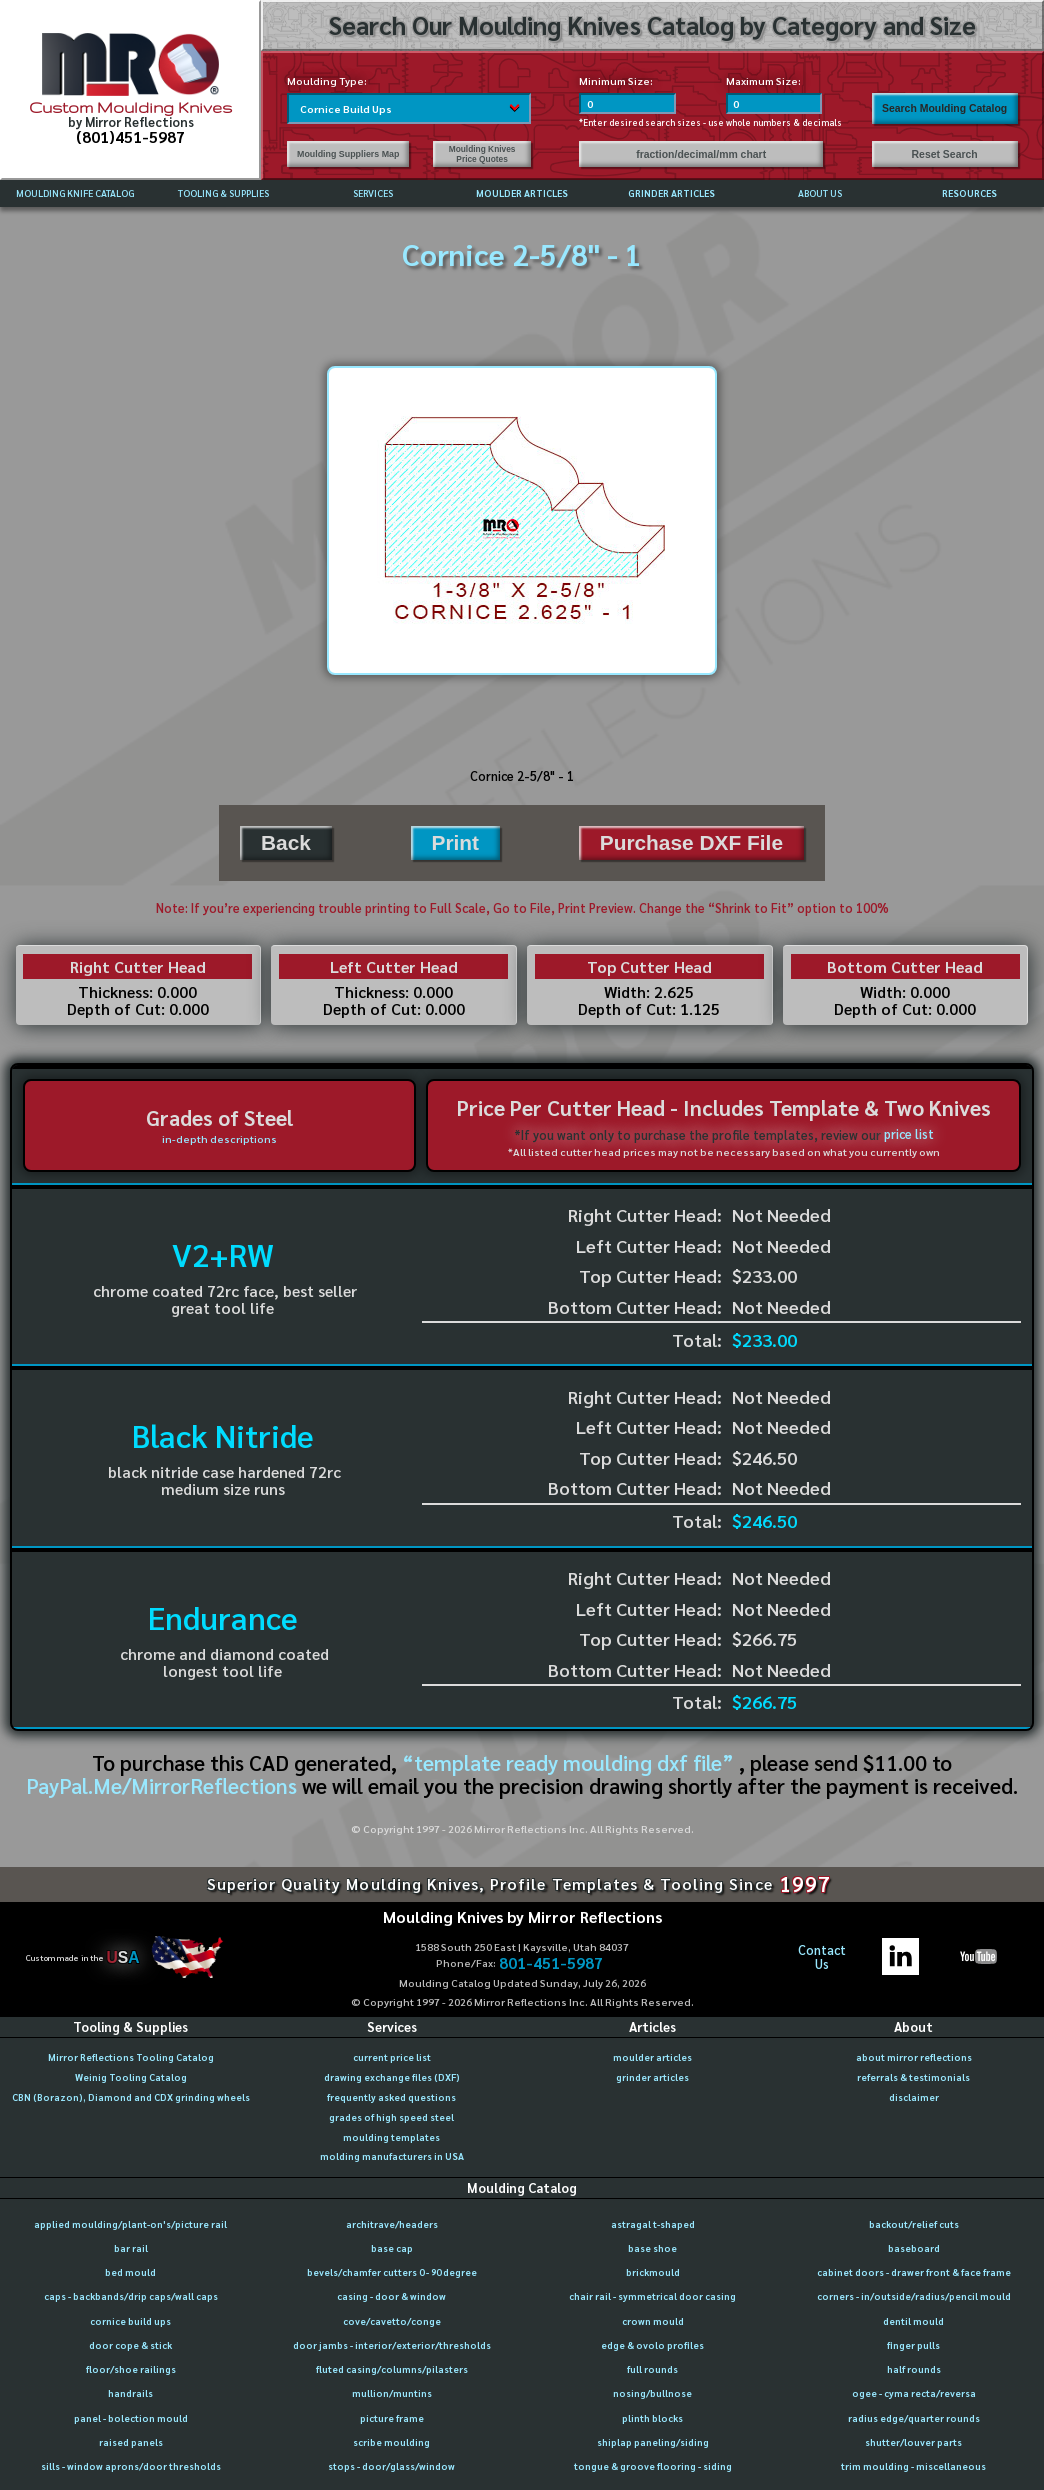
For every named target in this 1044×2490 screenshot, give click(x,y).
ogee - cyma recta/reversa (914, 2393)
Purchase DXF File (691, 842)
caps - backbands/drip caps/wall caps (131, 2296)
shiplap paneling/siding (653, 2442)
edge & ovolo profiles (652, 2345)
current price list (392, 2057)
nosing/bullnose (652, 2393)
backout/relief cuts (914, 2224)
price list (909, 1134)
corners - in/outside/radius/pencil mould (914, 2296)
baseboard (914, 2248)
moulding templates (391, 2137)
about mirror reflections (914, 2057)
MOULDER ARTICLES (522, 193)
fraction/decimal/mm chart (701, 154)
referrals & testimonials (913, 2077)
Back (286, 842)
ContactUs (822, 1958)
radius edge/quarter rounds (914, 2418)
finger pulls (913, 2345)
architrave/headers (392, 2224)
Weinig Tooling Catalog (131, 2077)
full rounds (652, 2369)
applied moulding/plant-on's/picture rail (130, 2224)
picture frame (392, 2418)
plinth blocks (652, 2418)
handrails (130, 2393)
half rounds (914, 2369)
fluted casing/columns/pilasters (392, 2369)
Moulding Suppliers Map (348, 154)
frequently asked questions (391, 2097)
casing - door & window (391, 2296)
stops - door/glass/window (391, 2466)
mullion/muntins (392, 2393)
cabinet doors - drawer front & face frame (914, 2272)
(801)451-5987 (130, 136)
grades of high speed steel (391, 2117)
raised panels (131, 2442)
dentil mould (913, 2321)
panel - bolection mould (131, 2418)
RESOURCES (969, 193)
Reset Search (945, 154)
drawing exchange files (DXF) (392, 2077)
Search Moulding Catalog (944, 108)
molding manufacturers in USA (392, 2156)
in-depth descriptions (219, 1138)
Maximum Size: (763, 80)
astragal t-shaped (653, 2224)
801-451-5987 (551, 1963)
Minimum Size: (616, 80)
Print (456, 842)
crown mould (653, 2321)
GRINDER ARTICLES (671, 193)
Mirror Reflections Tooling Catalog (131, 2057)
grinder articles (652, 2077)
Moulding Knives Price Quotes (482, 154)
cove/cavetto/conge (392, 2321)
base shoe (652, 2248)
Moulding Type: (327, 80)
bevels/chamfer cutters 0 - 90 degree (392, 2272)
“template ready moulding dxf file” (568, 1762)
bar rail (131, 2248)
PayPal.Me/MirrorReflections (164, 1785)
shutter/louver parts (913, 2442)
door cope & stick (130, 2345)
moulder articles (652, 2057)
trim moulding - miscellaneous (913, 2466)
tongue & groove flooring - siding (653, 2466)
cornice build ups (130, 2321)
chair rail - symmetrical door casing (652, 2296)
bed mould (130, 2272)
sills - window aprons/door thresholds (131, 2466)
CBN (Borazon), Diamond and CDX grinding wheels (131, 2097)
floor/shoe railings (131, 2369)
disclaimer (914, 2097)
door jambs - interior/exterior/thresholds (392, 2345)
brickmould (653, 2272)
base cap (392, 2248)
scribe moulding (391, 2442)
